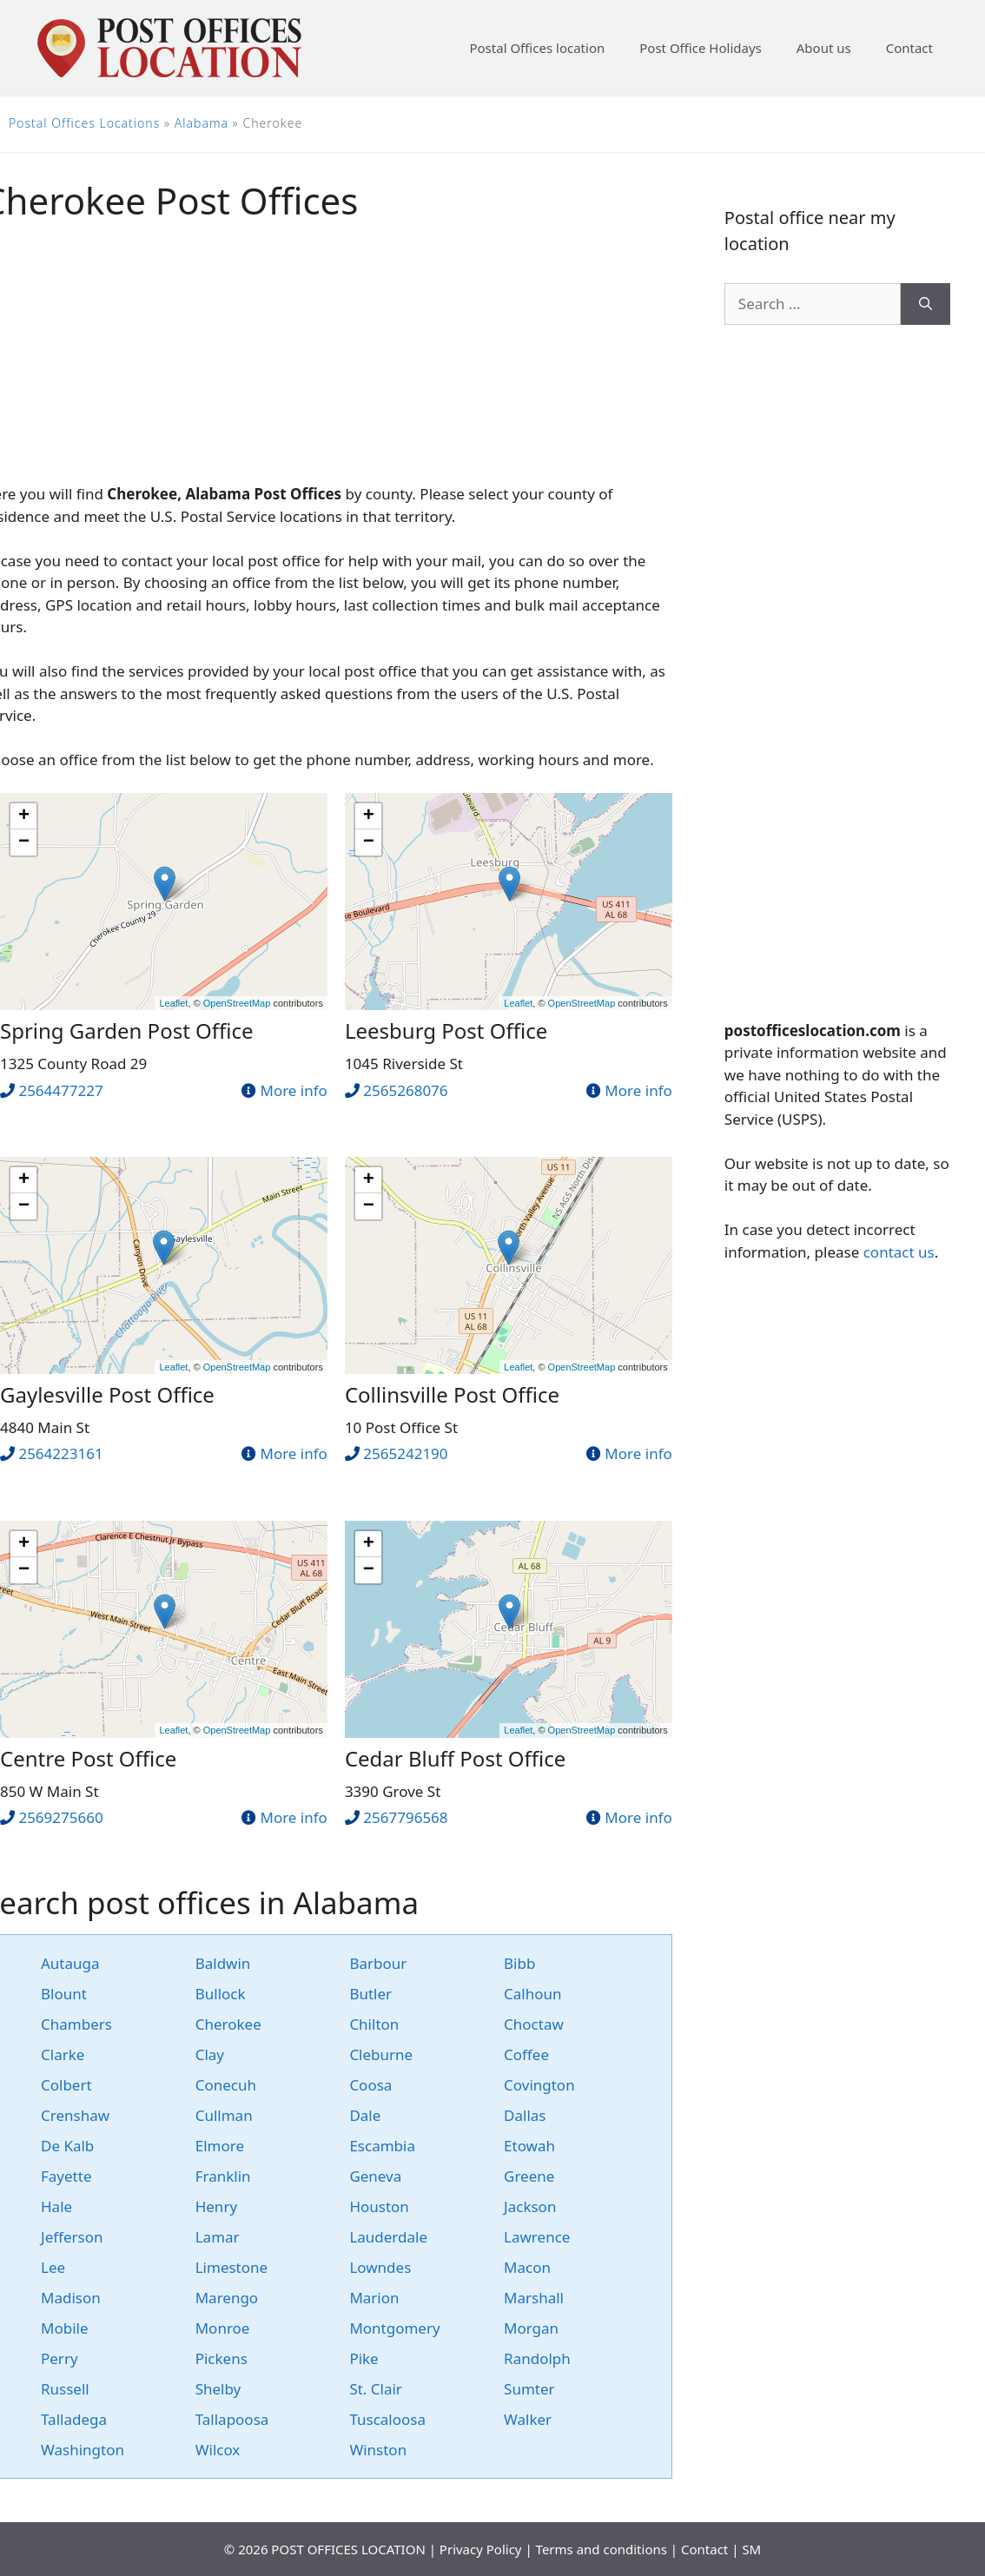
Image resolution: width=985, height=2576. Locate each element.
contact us (899, 1252)
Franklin (223, 2176)
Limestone (231, 2267)
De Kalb (67, 2146)
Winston (378, 2450)
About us (824, 47)
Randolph (537, 2358)
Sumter (529, 2389)
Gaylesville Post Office (107, 1394)
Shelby (218, 2389)
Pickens (221, 2358)
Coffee (526, 2054)
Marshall (534, 2298)
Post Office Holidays (700, 47)
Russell (65, 2389)
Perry (59, 2358)
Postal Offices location (537, 47)
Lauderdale (388, 2237)
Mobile (65, 2328)
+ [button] (24, 816)
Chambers (76, 2024)
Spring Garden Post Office (127, 1030)
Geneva (375, 2176)
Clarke (62, 2054)
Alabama (201, 123)
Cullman (224, 2115)
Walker (528, 2419)
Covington (539, 2085)
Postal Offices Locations (84, 123)
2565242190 (405, 1453)
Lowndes (380, 2267)
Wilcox (218, 2450)
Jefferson (71, 2237)
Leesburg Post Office (446, 1030)
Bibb (519, 1963)
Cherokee (228, 2024)
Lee (53, 2267)
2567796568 (405, 1817)
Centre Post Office (88, 1758)
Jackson (530, 2206)
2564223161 (60, 1453)
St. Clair (375, 2389)
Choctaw (534, 2024)
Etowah (529, 2146)
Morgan (531, 2328)
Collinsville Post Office (452, 1394)
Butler (370, 1994)
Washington (82, 2450)
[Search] (925, 304)
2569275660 (60, 1817)
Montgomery (394, 2328)
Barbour (378, 1963)
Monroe (222, 2328)
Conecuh (225, 2085)
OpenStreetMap (237, 1003)
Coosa (370, 2085)
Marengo (226, 2298)
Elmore (219, 2146)
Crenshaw (75, 2115)
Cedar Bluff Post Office (455, 1758)
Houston (378, 2206)
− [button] (24, 842)
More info (293, 1090)
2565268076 (405, 1090)
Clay (209, 2054)
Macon (527, 2267)
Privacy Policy (481, 2549)
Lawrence (537, 2237)
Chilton (374, 2024)
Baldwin (223, 1963)
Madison (71, 2298)
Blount (64, 1994)
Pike (363, 2358)
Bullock (220, 1994)
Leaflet (173, 1003)
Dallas (524, 2115)
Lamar (217, 2237)
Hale (56, 2206)
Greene (529, 2176)
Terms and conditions (601, 2549)
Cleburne (381, 2054)
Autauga (70, 1963)
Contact (909, 47)
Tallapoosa (232, 2419)
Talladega (74, 2419)
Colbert (66, 2085)
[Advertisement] (837, 672)
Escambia (382, 2146)
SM (751, 2549)
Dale (364, 2115)
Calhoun (532, 1994)
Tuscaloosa (387, 2419)
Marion (374, 2298)
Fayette (66, 2176)
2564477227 (60, 1090)
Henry (216, 2206)
